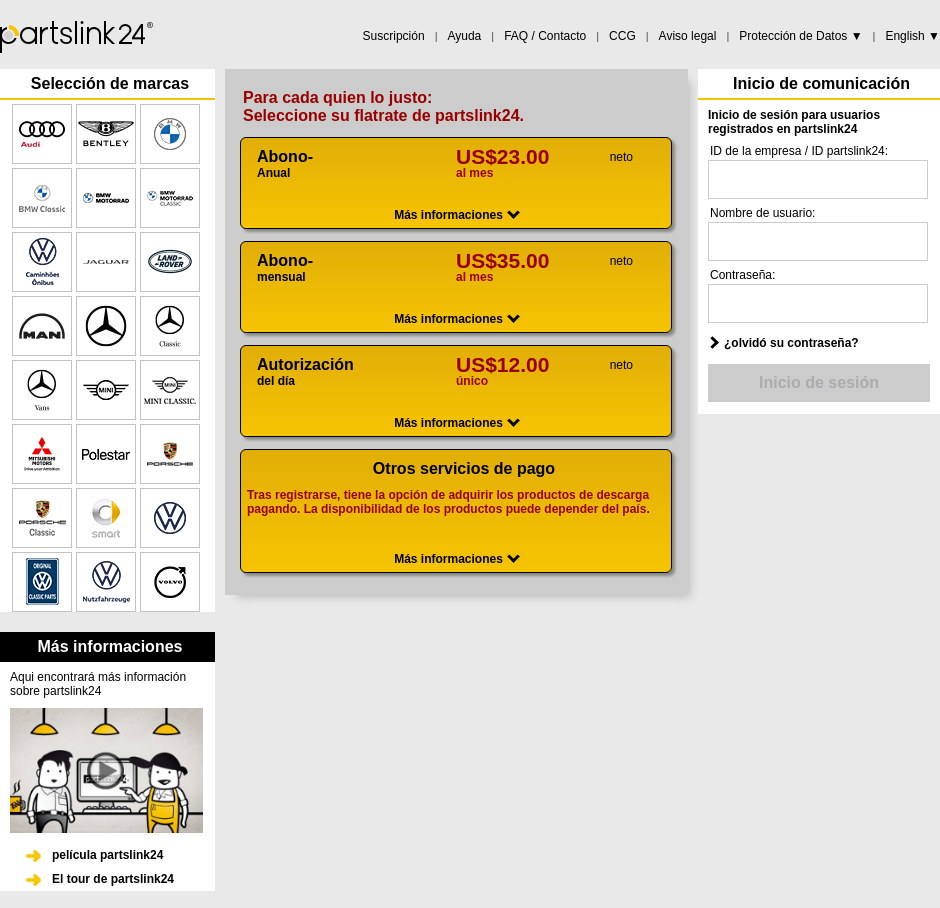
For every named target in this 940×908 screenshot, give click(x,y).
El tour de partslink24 (113, 879)
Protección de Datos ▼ (800, 36)
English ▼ (912, 36)
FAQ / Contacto (545, 36)
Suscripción (394, 36)
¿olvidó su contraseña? (791, 343)
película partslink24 (107, 855)
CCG (622, 36)
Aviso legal (688, 36)
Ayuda (464, 36)
